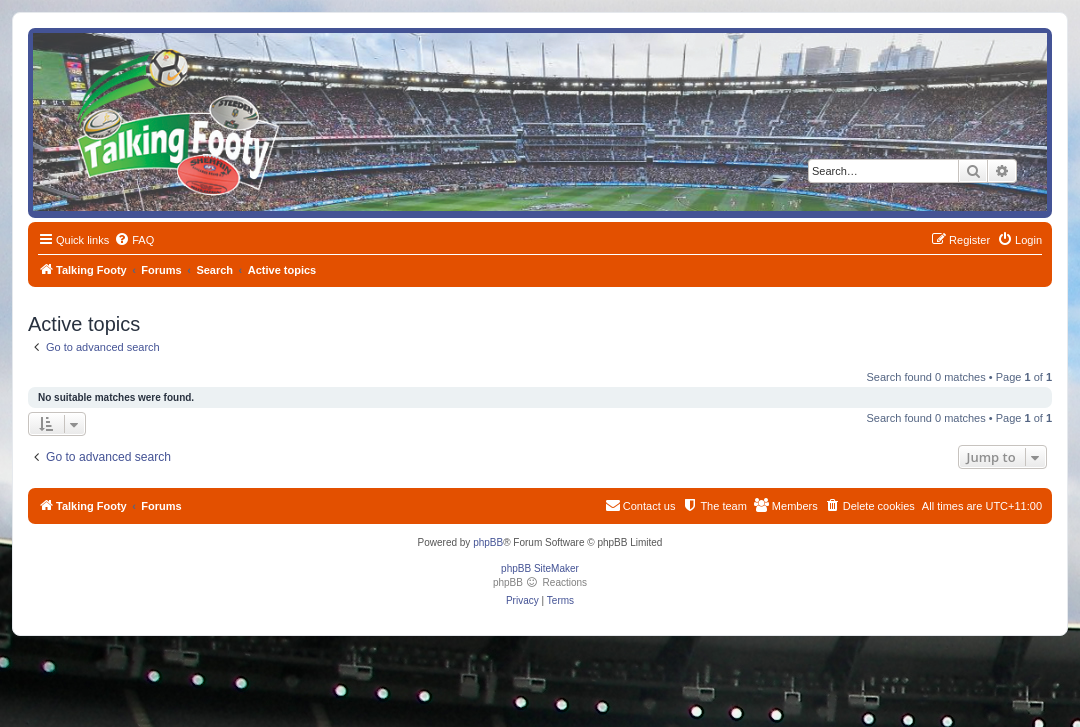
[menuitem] (134, 240)
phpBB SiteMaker (540, 568)
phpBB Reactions (540, 582)
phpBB (488, 542)
